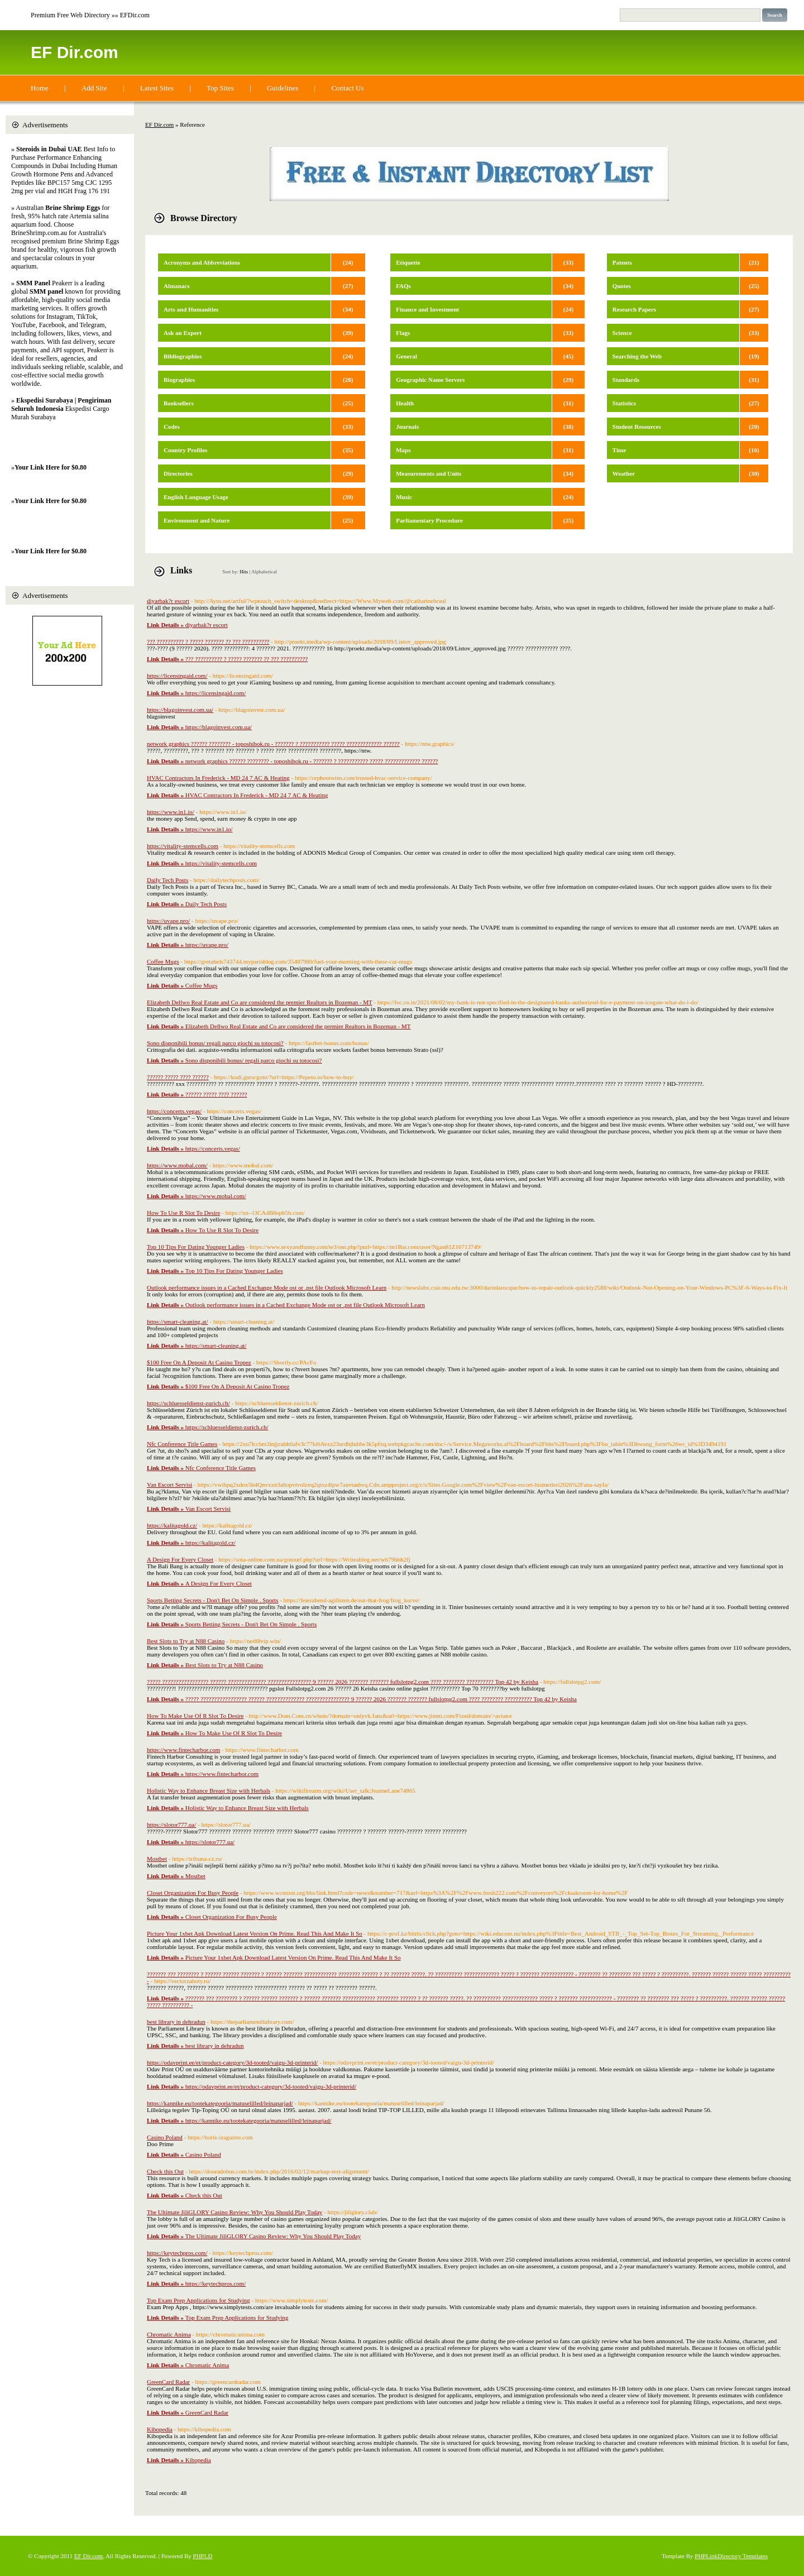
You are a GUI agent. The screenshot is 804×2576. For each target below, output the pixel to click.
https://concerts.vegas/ (174, 1111)
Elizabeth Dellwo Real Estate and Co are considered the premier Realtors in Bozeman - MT (259, 1002)
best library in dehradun (176, 2021)
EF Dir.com (74, 52)
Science (622, 332)
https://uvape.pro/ (168, 920)
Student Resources (636, 426)
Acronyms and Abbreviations (202, 262)
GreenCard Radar (168, 2381)
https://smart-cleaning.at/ (177, 1321)
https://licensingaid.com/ (177, 675)
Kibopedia (160, 2429)
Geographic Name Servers (430, 379)
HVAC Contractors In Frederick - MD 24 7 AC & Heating (218, 777)
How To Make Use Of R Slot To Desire (195, 1715)
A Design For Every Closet (180, 1559)
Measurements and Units (428, 473)
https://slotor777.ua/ (171, 1824)
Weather (623, 473)
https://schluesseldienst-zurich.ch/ (188, 1403)
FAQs (403, 286)
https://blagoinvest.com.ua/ (180, 709)
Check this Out (165, 2171)
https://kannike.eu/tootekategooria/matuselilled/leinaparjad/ (220, 2103)
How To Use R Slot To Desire (183, 1212)
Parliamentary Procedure (429, 520)
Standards (625, 379)
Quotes (621, 286)
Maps (403, 450)
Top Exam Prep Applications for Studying (198, 2300)
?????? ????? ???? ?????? (178, 1077)
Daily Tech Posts (167, 880)
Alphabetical (264, 571)
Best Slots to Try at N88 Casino (185, 1640)
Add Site (94, 88)
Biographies (179, 379)
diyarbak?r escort (168, 600)
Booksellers (179, 403)
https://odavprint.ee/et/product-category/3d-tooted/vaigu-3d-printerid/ (232, 2062)
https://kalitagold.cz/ (172, 1525)
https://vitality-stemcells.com (182, 845)
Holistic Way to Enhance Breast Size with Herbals (208, 1790)
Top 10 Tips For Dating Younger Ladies (196, 1246)
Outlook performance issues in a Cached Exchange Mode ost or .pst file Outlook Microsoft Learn (266, 1287)
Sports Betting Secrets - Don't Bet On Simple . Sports (212, 1600)
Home (40, 88)
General (406, 356)
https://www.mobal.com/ (177, 1165)
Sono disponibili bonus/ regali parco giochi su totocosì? (215, 1043)
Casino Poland (165, 2137)
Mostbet (157, 1858)
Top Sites (220, 88)
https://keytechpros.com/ (177, 2252)
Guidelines (282, 88)
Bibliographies (183, 356)
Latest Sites (157, 88)
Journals (407, 426)
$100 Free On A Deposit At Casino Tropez (199, 1362)
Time (619, 450)
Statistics (624, 403)
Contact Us (347, 88)
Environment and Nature (196, 520)
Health (405, 403)
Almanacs (176, 286)
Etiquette (408, 262)
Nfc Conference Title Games (182, 1443)
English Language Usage (196, 497)
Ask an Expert (183, 332)
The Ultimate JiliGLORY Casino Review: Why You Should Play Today (234, 2212)
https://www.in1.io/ (170, 811)
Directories (178, 473)
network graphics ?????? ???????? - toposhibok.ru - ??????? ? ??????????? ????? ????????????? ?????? (273, 743)
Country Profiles (185, 450)
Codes (172, 426)
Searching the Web (637, 356)
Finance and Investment (427, 309)
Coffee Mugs (163, 961)
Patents (622, 262)
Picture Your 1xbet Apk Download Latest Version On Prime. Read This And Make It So (254, 1933)
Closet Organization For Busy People (192, 1892)
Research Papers (634, 309)
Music (404, 497)
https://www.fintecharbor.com (183, 1749)
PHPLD (203, 2556)
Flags (403, 332)
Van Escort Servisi (169, 1484)
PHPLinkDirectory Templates (731, 2556)
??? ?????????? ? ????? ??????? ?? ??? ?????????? (208, 641)
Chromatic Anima (169, 2334)
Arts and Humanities (191, 309)
